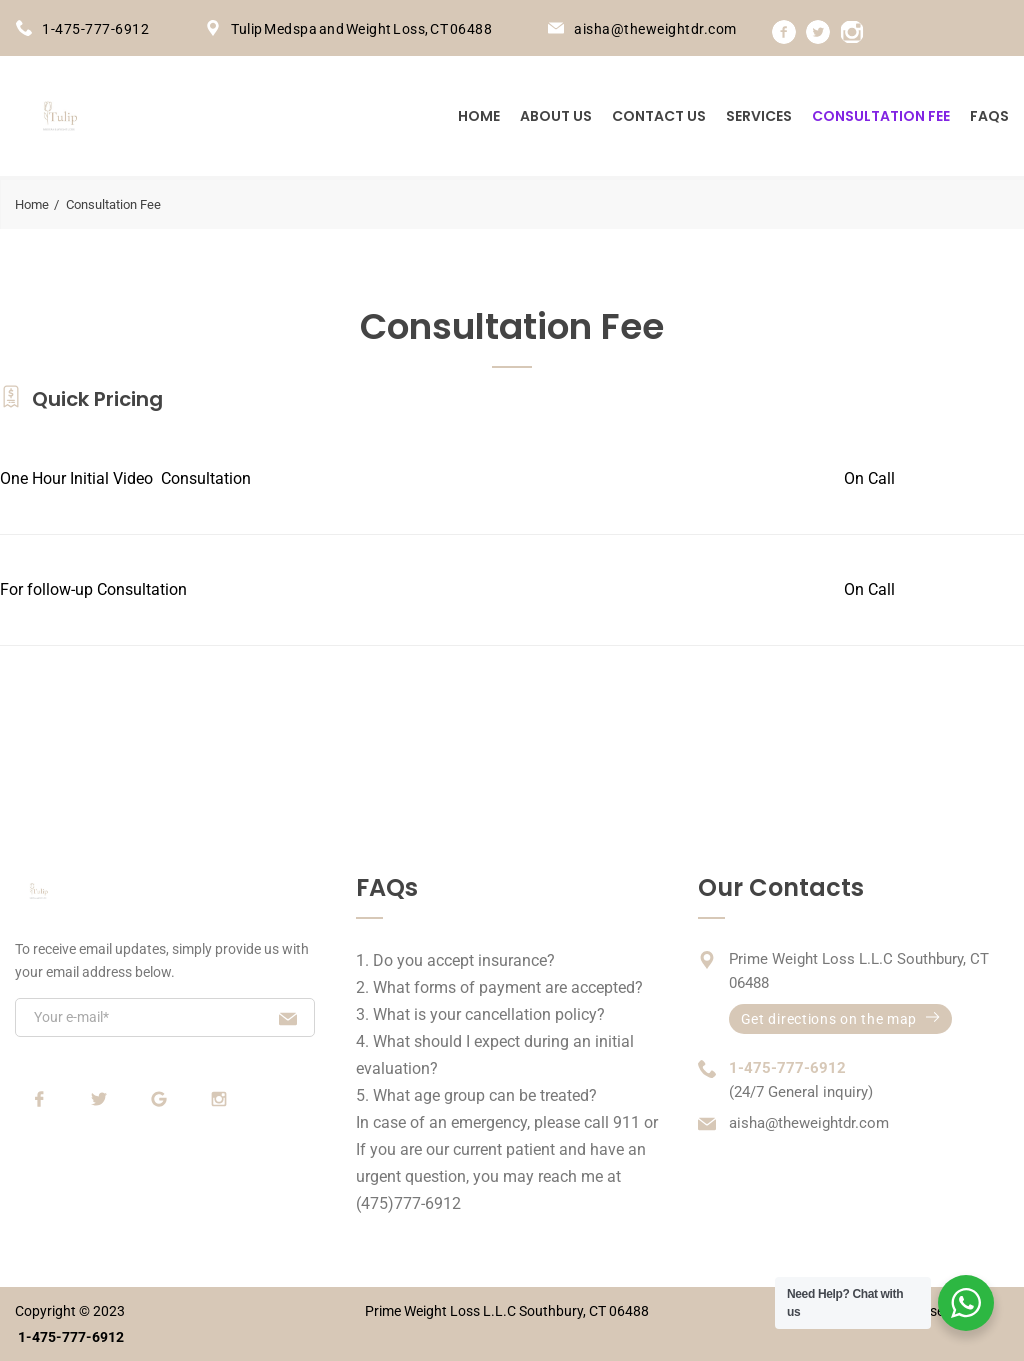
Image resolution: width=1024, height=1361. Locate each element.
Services (759, 116)
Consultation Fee (881, 116)
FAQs (989, 116)
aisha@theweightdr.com (655, 29)
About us (556, 116)
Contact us (659, 116)
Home (479, 116)
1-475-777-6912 (95, 29)
